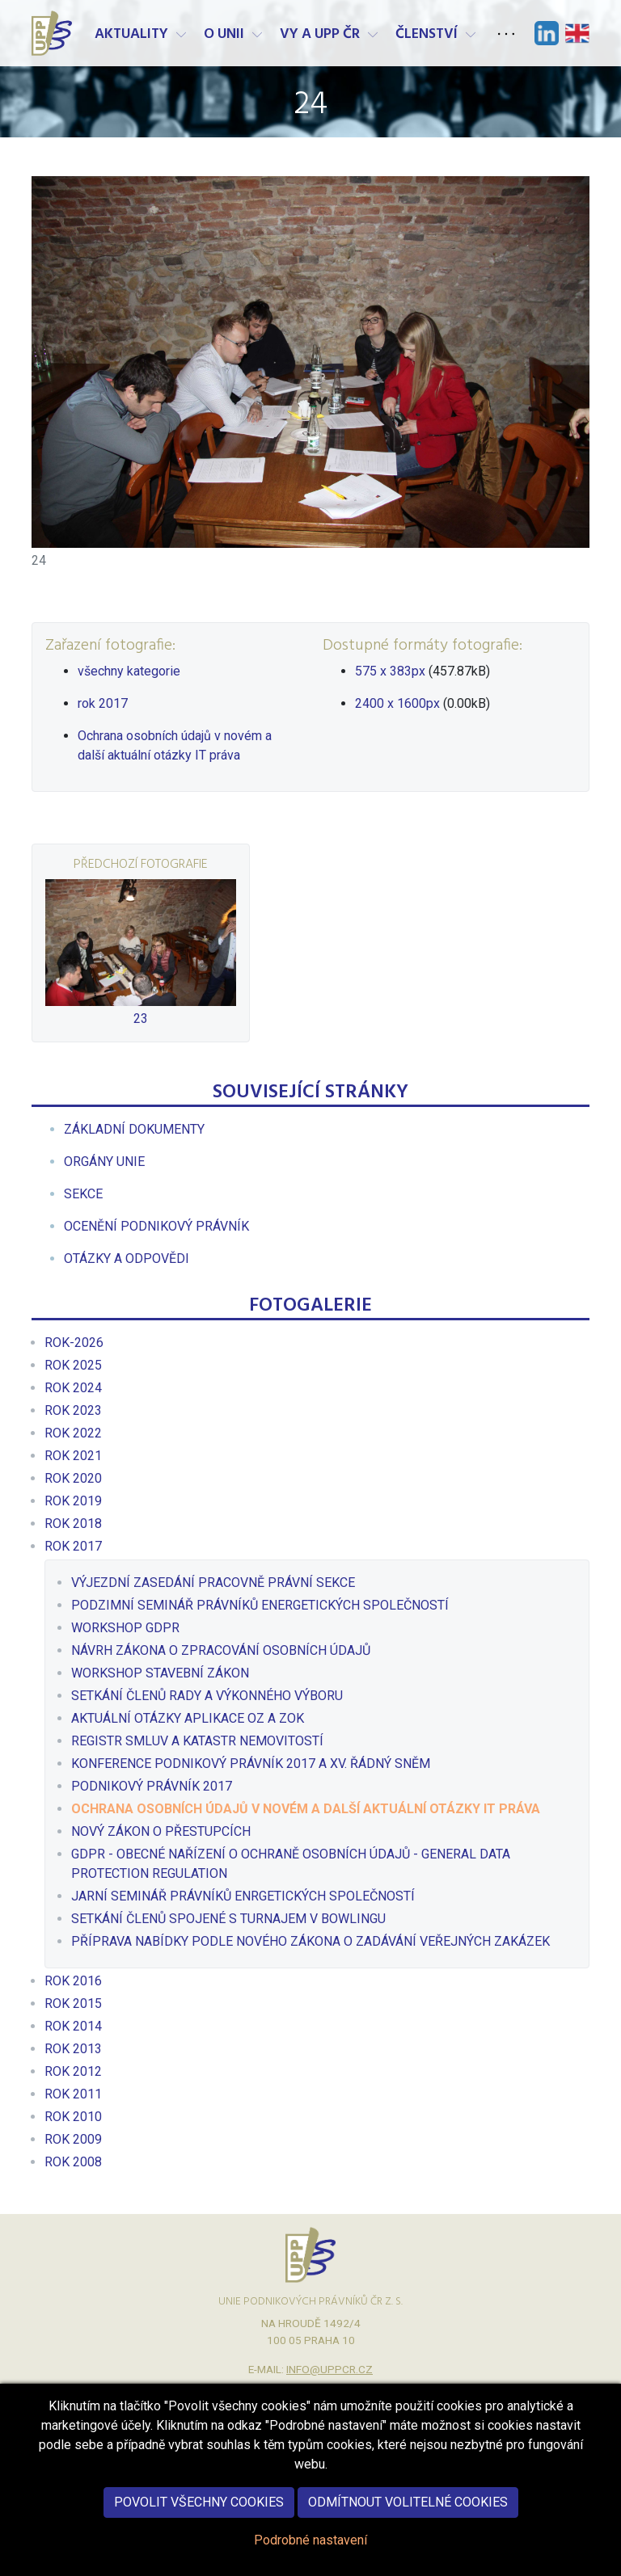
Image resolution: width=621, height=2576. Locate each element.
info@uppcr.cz (329, 2369)
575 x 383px (390, 671)
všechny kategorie (129, 671)
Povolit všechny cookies (199, 2517)
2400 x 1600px (397, 703)
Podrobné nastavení (310, 2555)
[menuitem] (134, 1129)
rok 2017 (103, 703)
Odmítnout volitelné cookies (408, 2517)
